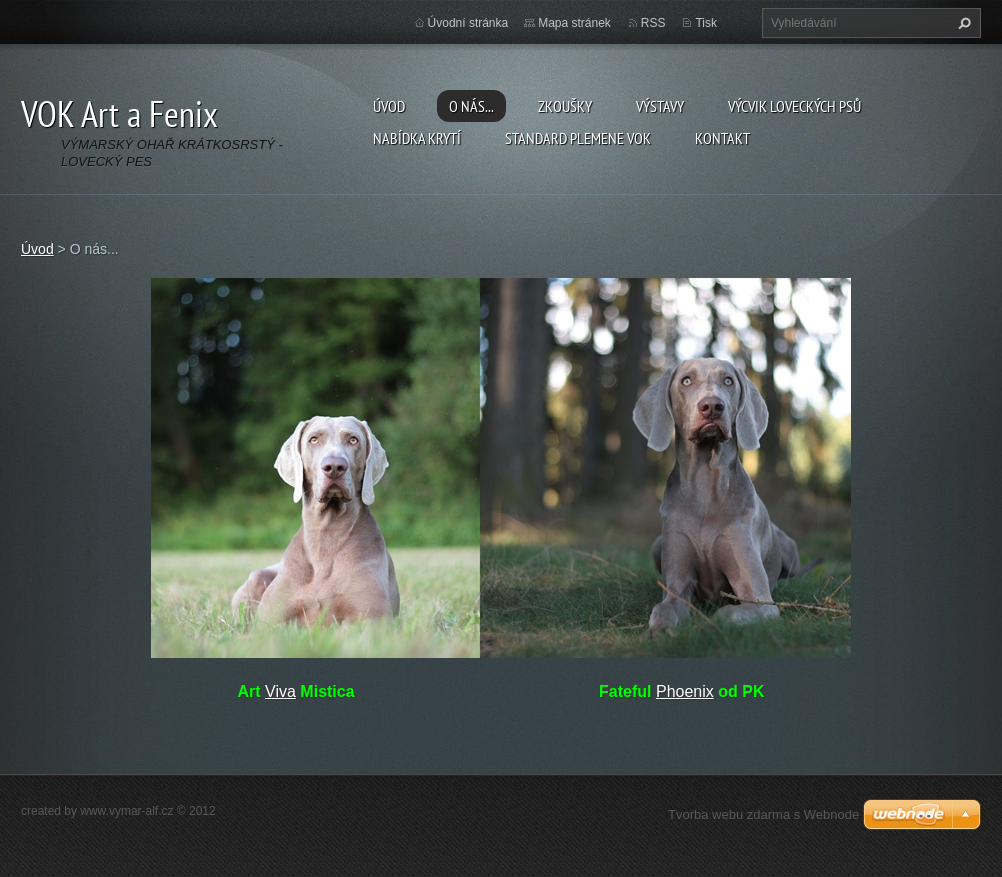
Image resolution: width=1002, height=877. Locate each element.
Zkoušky (565, 106)
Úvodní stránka (468, 23)
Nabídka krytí (417, 138)
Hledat (962, 23)
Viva (280, 691)
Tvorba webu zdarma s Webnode (763, 814)
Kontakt (722, 138)
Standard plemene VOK (578, 138)
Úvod (389, 106)
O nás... (471, 106)
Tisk (706, 23)
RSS (653, 23)
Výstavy (660, 106)
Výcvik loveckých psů (794, 106)
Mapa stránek (574, 23)
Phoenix (685, 691)
